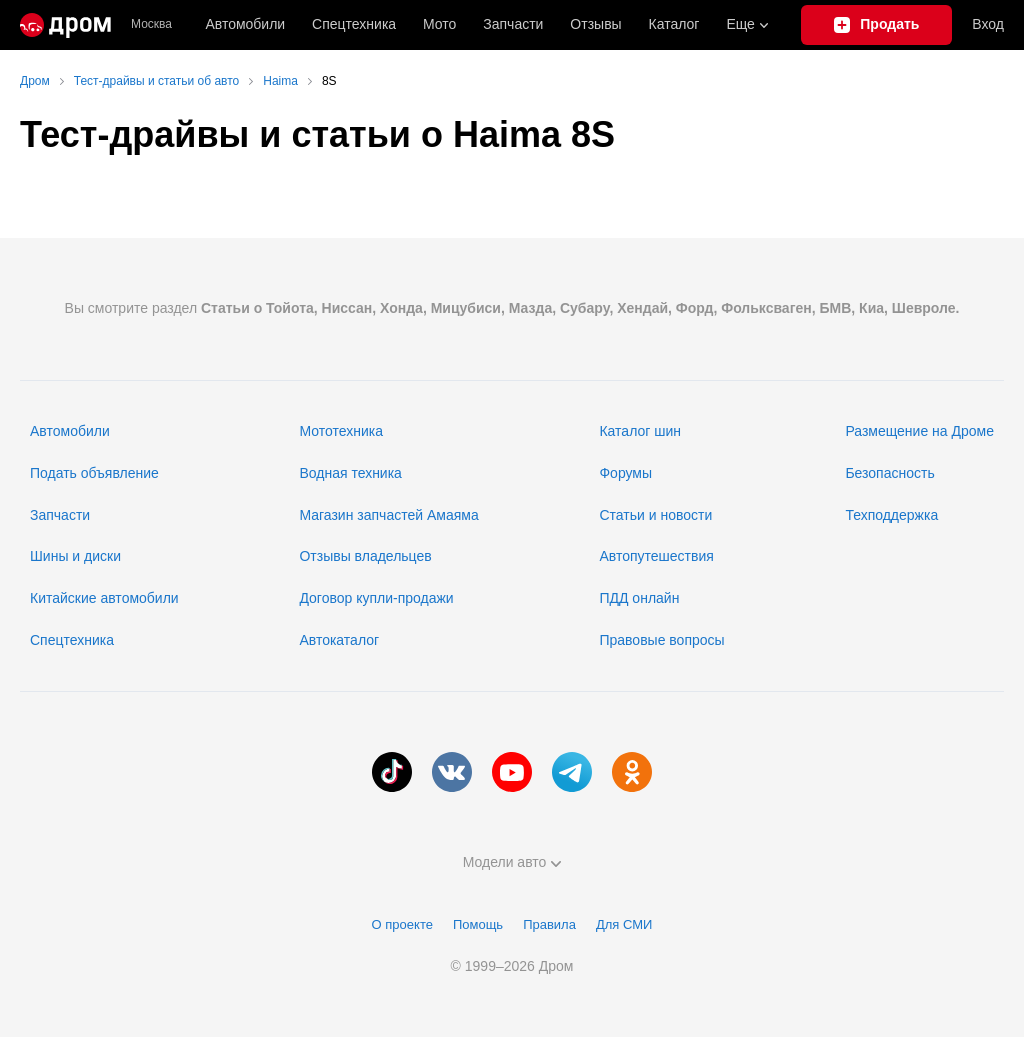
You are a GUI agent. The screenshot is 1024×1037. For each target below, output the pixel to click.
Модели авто (512, 862)
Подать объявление (94, 473)
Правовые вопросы (661, 640)
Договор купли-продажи (376, 598)
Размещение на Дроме (919, 431)
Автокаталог (339, 640)
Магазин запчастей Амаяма (388, 515)
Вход (988, 24)
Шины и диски (75, 556)
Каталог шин (640, 431)
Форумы (625, 473)
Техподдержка (891, 515)
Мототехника (341, 431)
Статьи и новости (655, 515)
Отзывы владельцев (365, 556)
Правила (549, 924)
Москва (151, 24)
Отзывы (595, 24)
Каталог (674, 24)
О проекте (402, 924)
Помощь (478, 924)
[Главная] (65, 25)
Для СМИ (624, 924)
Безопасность (889, 473)
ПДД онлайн (639, 598)
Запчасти (513, 24)
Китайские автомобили (104, 598)
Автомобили (245, 24)
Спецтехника (72, 640)
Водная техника (350, 473)
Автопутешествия (656, 556)
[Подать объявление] (876, 25)
